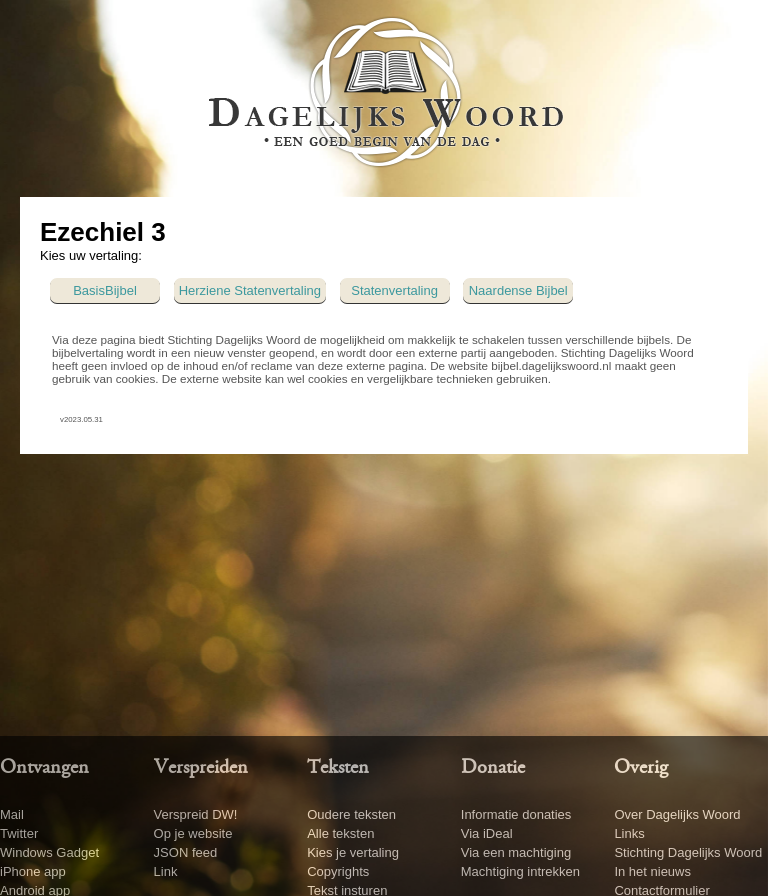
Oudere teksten (351, 814)
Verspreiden (201, 768)
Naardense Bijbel (518, 290)
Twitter (19, 833)
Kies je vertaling (353, 852)
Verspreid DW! (196, 814)
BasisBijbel (105, 290)
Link (166, 871)
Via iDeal (487, 833)
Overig (641, 768)
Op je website (193, 833)
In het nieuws (652, 871)
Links (629, 833)
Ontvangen (44, 768)
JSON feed (186, 852)
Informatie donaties (516, 814)
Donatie (493, 768)
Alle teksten (340, 833)
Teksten (338, 768)
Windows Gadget (49, 852)
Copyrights (338, 871)
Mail (12, 814)
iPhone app (33, 871)
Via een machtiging (516, 852)
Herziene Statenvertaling (250, 290)
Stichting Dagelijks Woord (688, 852)
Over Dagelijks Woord (677, 814)
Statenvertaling (394, 290)
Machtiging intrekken (520, 871)
